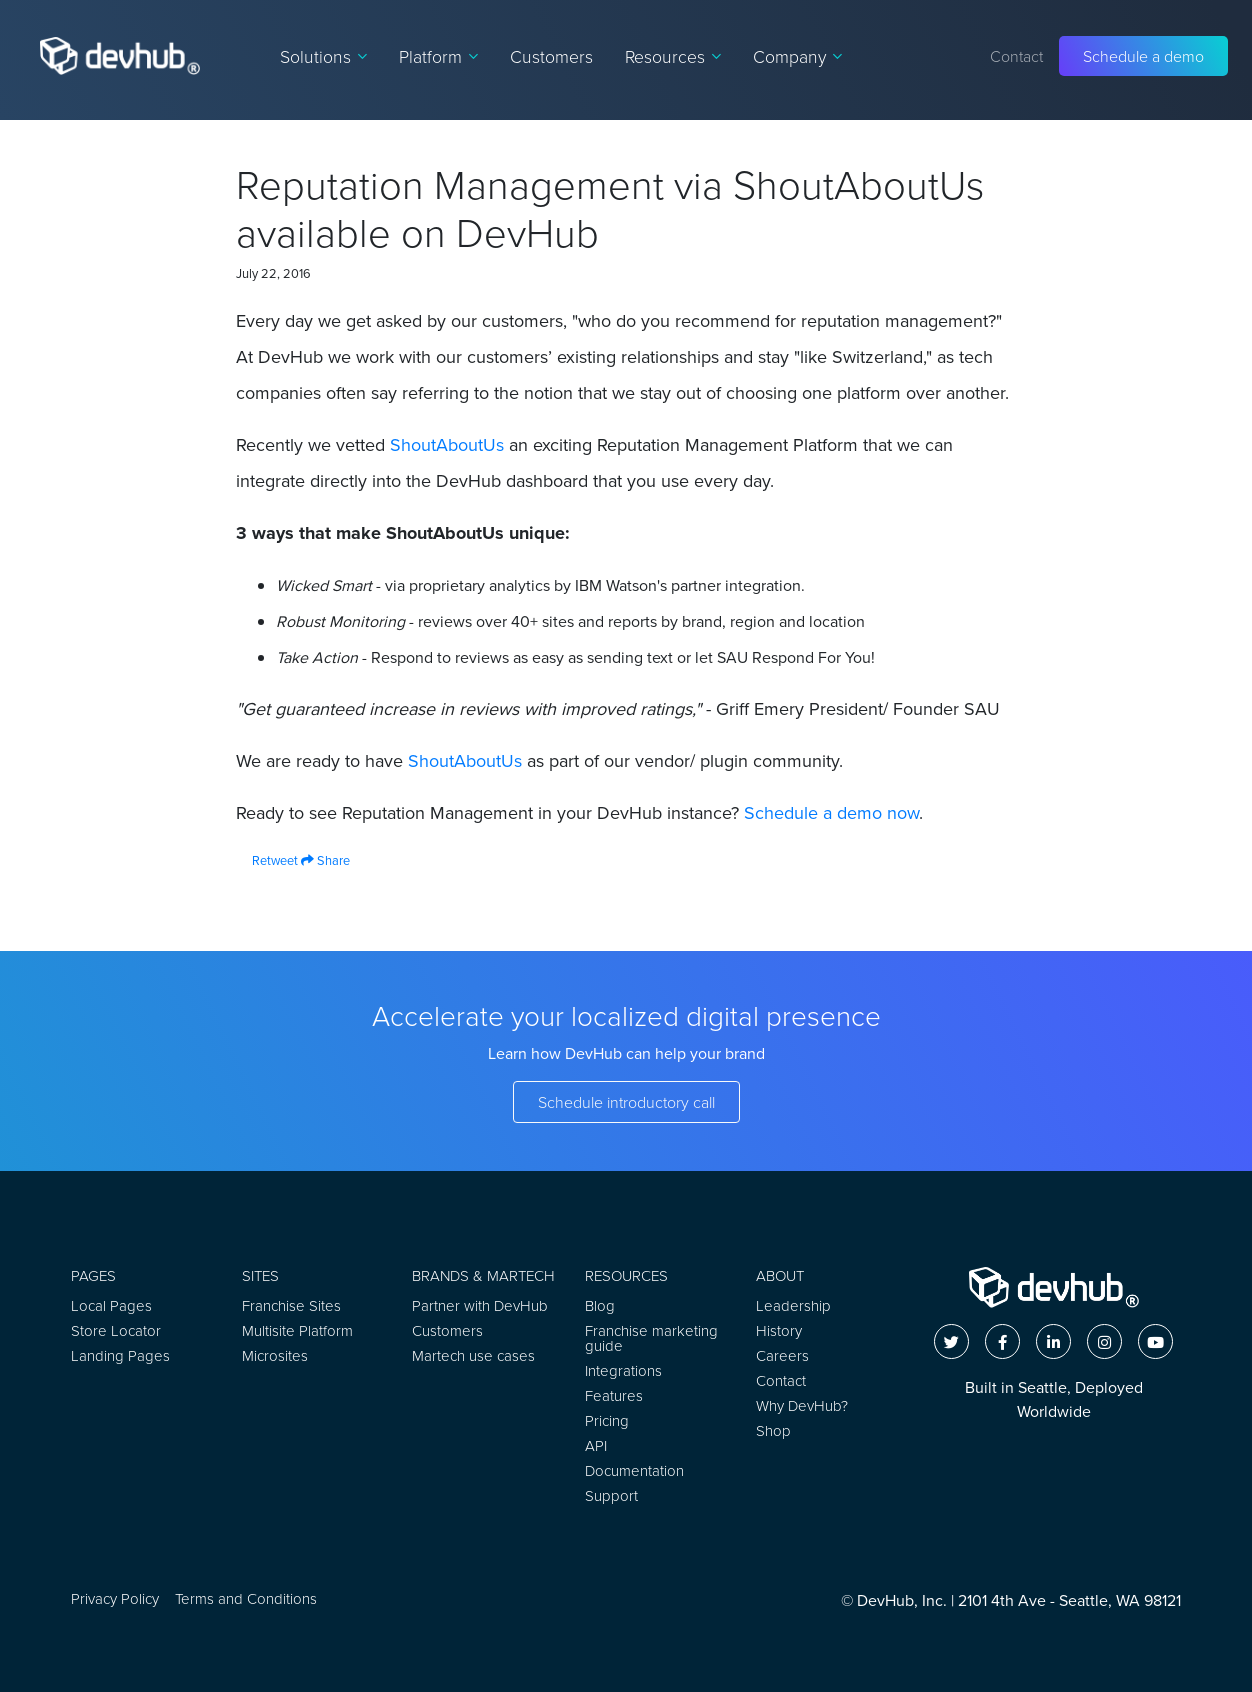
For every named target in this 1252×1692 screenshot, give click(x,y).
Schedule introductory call (626, 1102)
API (596, 1445)
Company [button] (797, 56)
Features (614, 1395)
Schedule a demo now (831, 812)
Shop (773, 1430)
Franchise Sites (291, 1305)
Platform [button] (438, 56)
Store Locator (116, 1330)
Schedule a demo (1143, 56)
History (779, 1330)
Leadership (793, 1305)
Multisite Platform (297, 1330)
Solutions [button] (323, 56)
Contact (1016, 56)
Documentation (634, 1470)
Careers (782, 1355)
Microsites (275, 1355)
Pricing (607, 1420)
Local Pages (111, 1305)
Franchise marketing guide (651, 1338)
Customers (551, 56)
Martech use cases (473, 1355)
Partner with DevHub (480, 1305)
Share (325, 860)
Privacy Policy (115, 1598)
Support (611, 1495)
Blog (600, 1305)
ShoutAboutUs (447, 444)
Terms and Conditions (246, 1598)
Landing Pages (120, 1355)
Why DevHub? (802, 1405)
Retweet (267, 860)
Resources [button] (673, 56)
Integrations (623, 1370)
